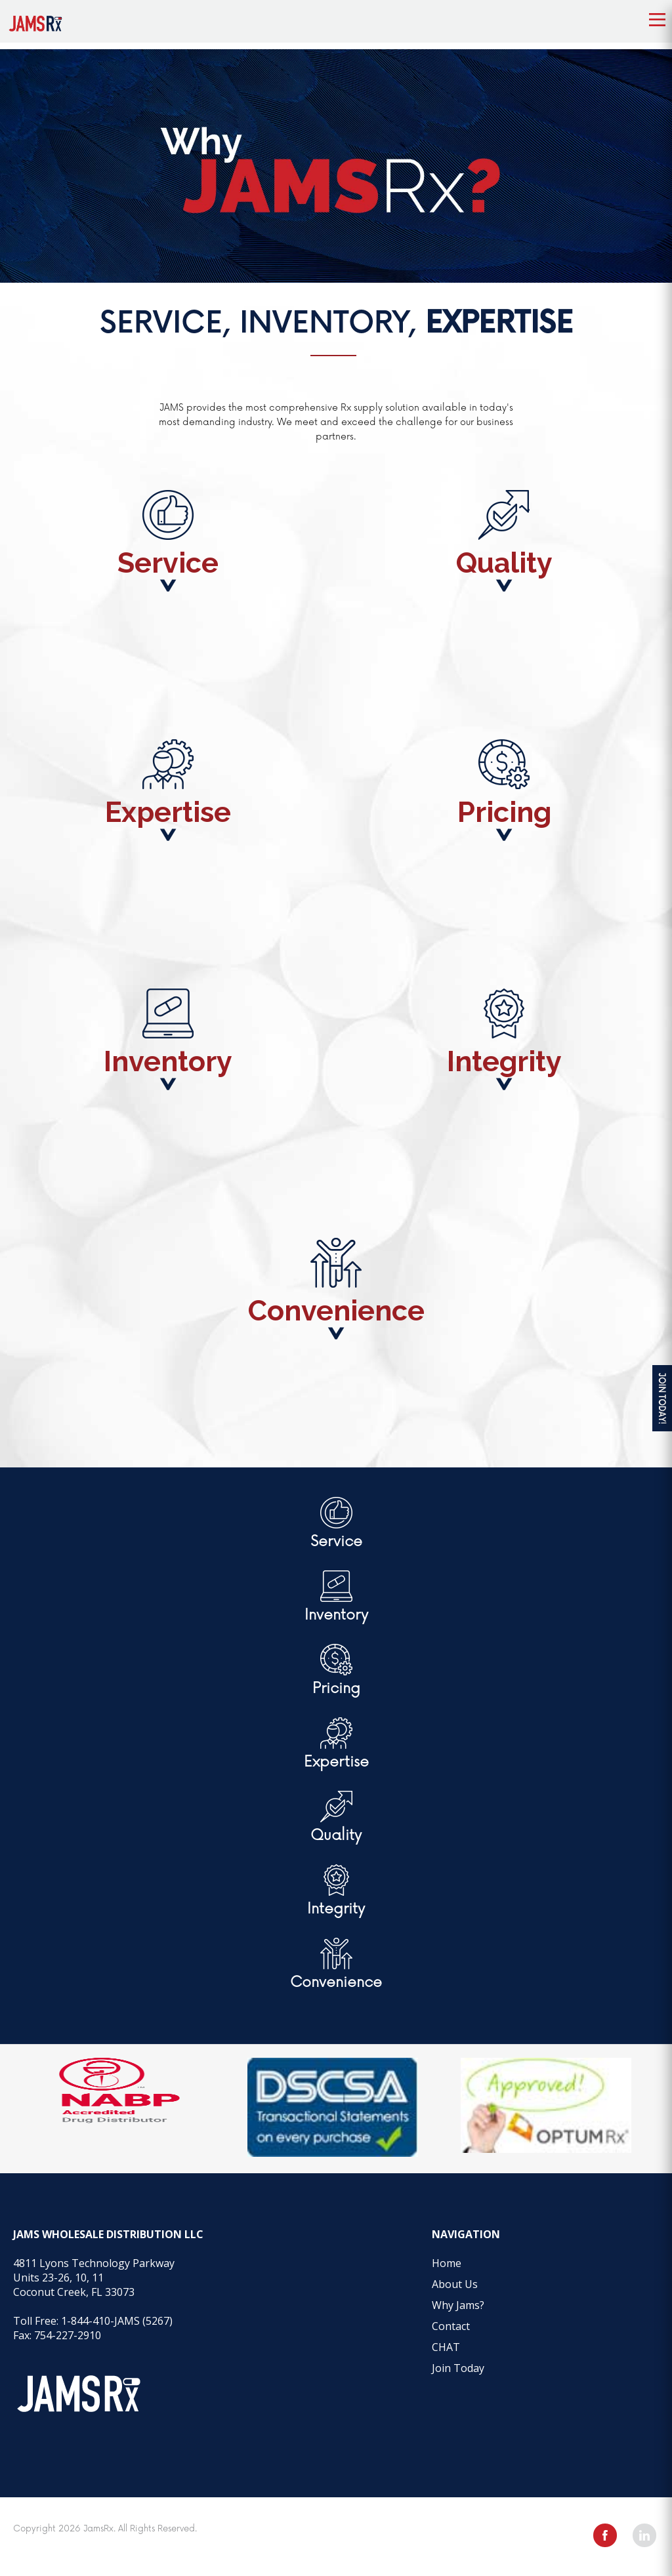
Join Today (458, 2368)
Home (446, 2263)
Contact (451, 2326)
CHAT (446, 2347)
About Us (455, 2284)
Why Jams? (458, 2305)
